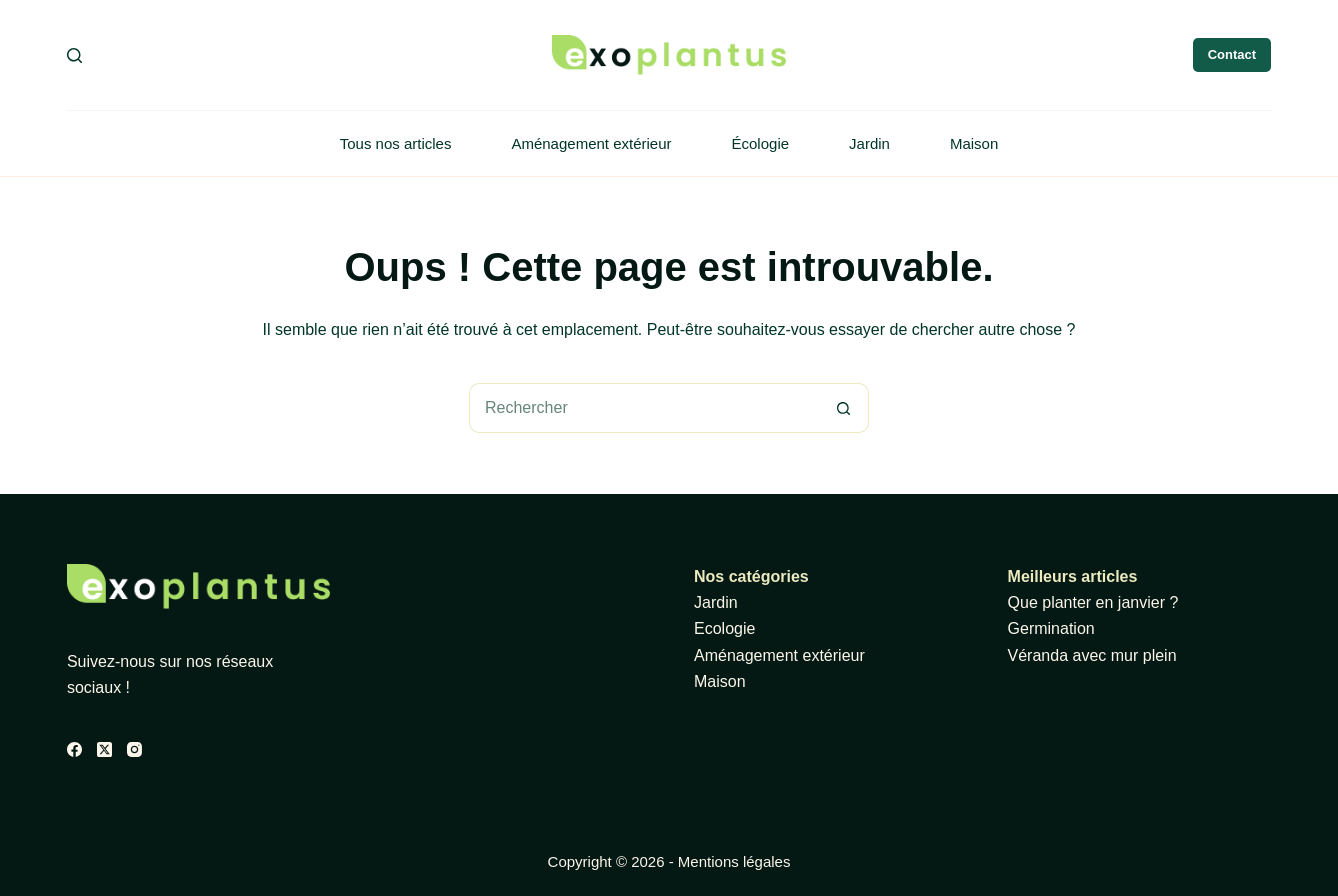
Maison (974, 143)
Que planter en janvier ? (1093, 602)
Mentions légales (734, 861)
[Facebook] (74, 749)
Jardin (869, 143)
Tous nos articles (396, 143)
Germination (1051, 628)
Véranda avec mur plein (1092, 655)
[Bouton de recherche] (844, 408)
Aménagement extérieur (591, 143)
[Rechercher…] (644, 408)
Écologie (761, 143)
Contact (1232, 54)
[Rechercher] (74, 55)
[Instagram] (134, 749)
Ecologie (724, 628)
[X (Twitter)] (104, 749)
